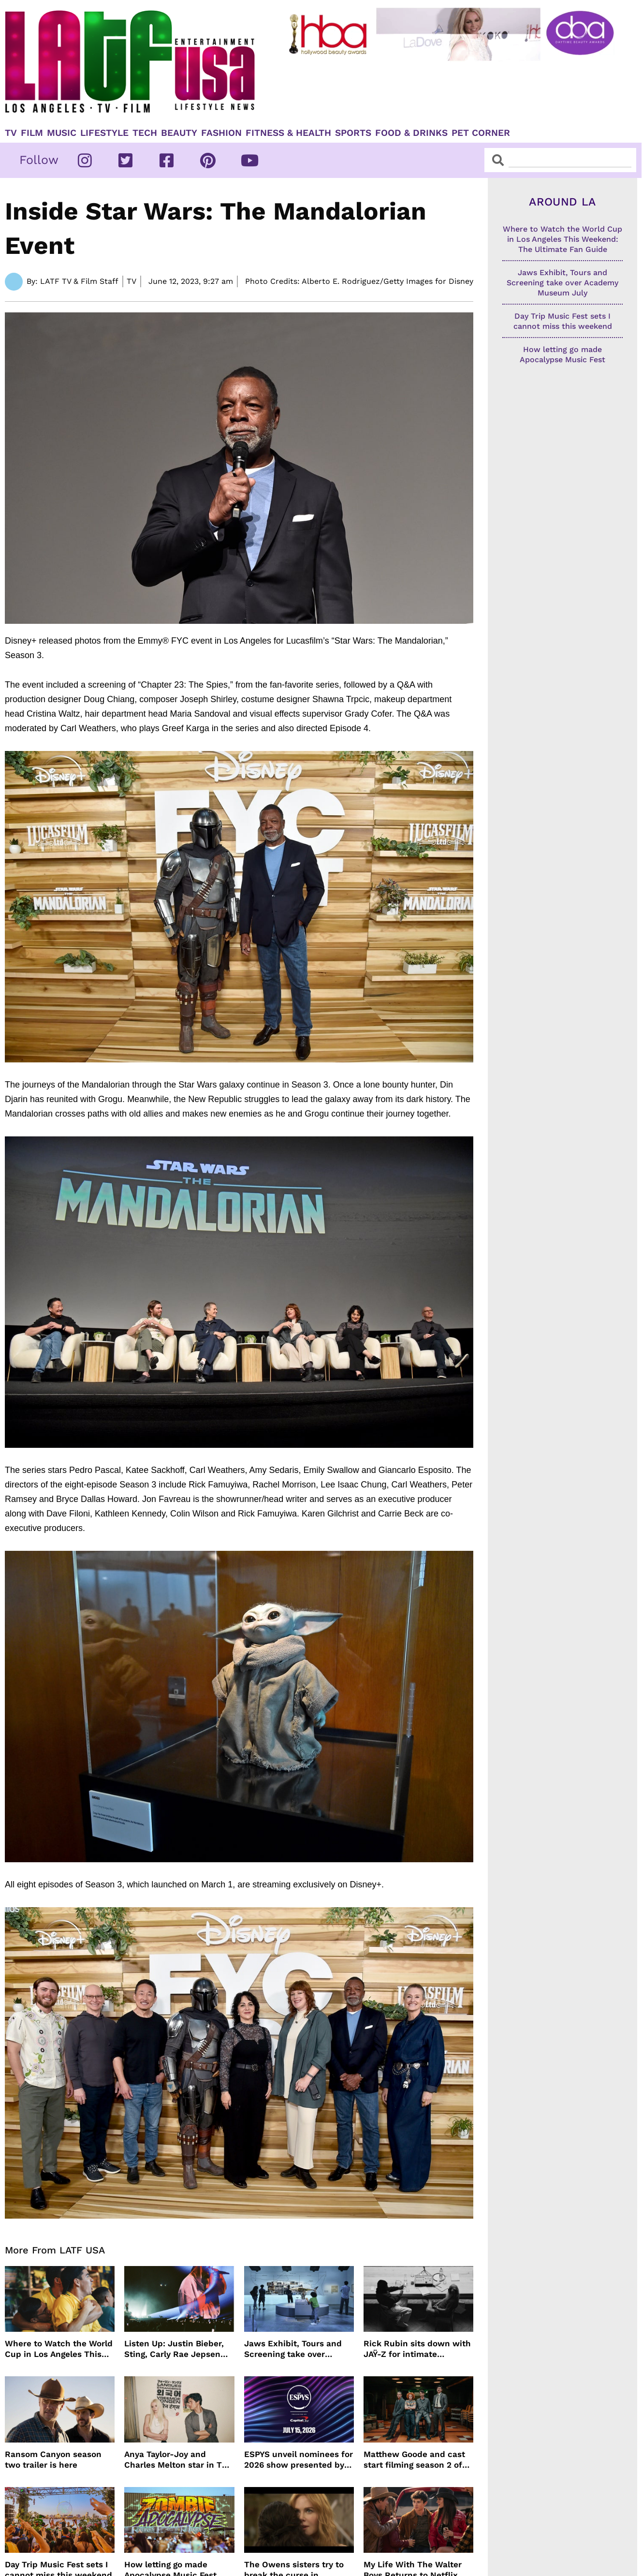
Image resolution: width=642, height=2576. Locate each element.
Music (61, 133)
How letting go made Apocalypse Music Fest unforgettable (562, 359)
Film (32, 133)
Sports (353, 133)
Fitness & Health (288, 133)
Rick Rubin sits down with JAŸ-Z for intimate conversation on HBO (417, 2349)
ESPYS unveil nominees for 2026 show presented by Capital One (298, 2459)
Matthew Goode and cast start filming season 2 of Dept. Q (414, 2459)
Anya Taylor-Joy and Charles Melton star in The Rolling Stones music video (178, 2459)
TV (11, 133)
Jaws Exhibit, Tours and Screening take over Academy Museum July (293, 2349)
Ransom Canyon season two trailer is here (53, 2459)
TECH (144, 133)
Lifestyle (104, 133)
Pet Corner (481, 133)
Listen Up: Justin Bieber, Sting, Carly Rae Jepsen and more (174, 2349)
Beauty (179, 133)
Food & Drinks (411, 133)
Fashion (221, 133)
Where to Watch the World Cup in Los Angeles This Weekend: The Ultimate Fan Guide (59, 2349)
